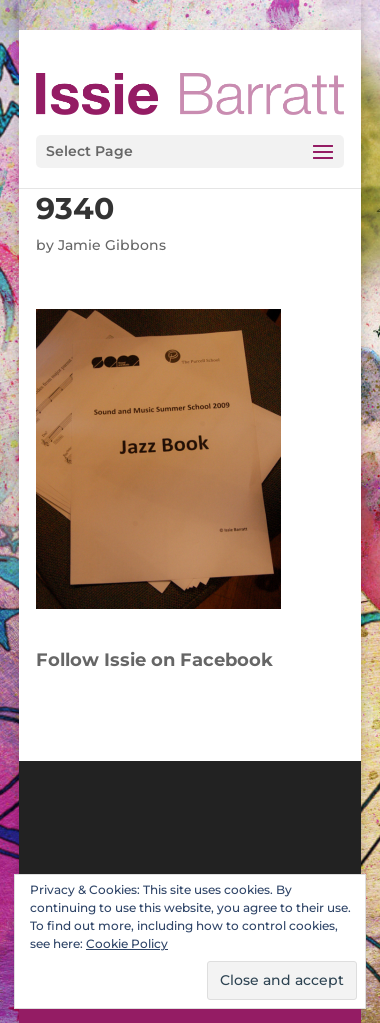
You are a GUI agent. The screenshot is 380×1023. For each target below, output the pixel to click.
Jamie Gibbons (112, 245)
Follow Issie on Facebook (154, 660)
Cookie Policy (127, 943)
